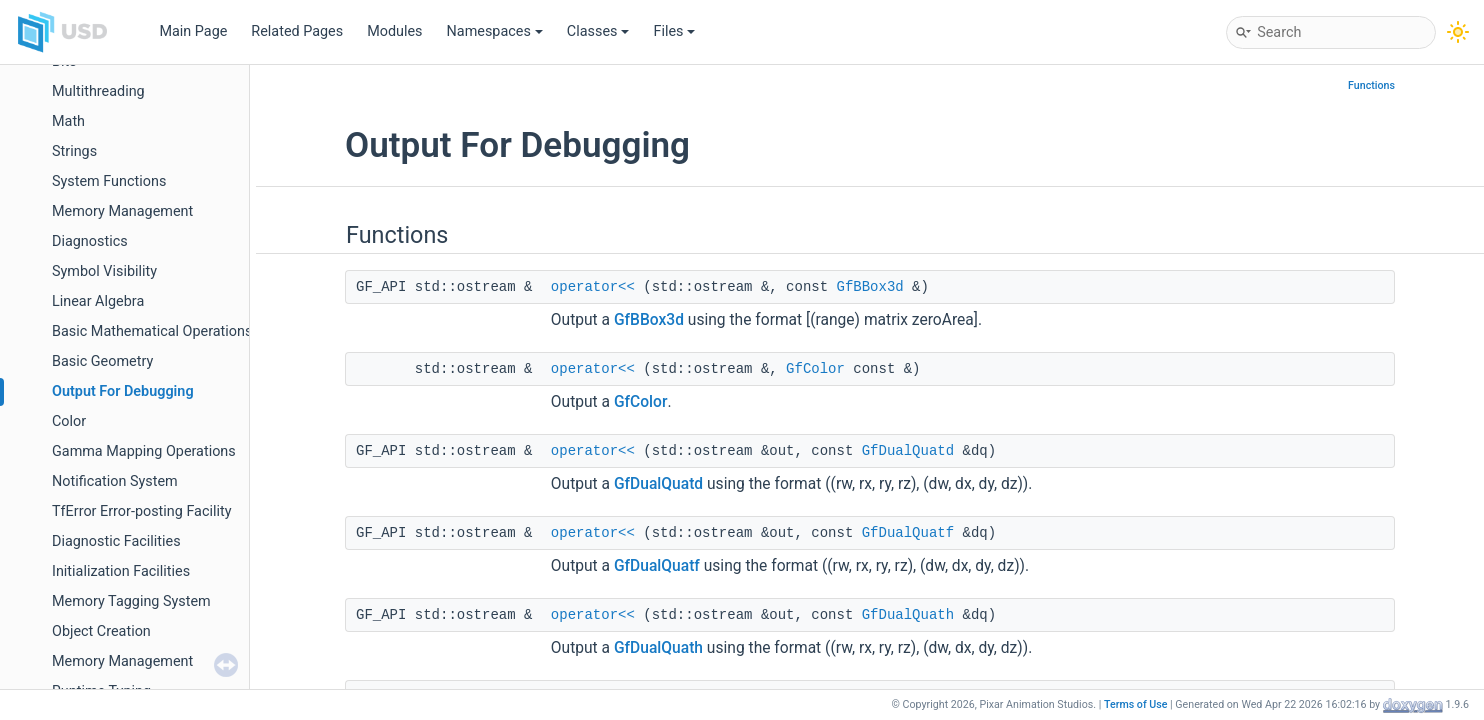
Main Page (193, 31)
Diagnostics (90, 241)
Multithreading (98, 91)
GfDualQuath (908, 615)
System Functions (109, 181)
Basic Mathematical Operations (152, 331)
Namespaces (495, 31)
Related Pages (297, 31)
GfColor (815, 369)
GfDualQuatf (908, 533)
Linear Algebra (98, 301)
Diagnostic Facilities (116, 541)
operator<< (593, 287)
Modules (394, 31)
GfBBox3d (870, 287)
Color (69, 421)
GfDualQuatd (908, 451)
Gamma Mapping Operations (144, 451)
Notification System (115, 481)
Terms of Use (1136, 704)
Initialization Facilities (121, 571)
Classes (598, 31)
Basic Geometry (102, 361)
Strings (74, 151)
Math (68, 121)
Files (674, 31)
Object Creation (101, 631)
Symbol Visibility (104, 271)
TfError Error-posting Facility (142, 511)
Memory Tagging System (131, 601)
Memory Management (122, 211)
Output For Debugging (123, 391)
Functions (1371, 85)
